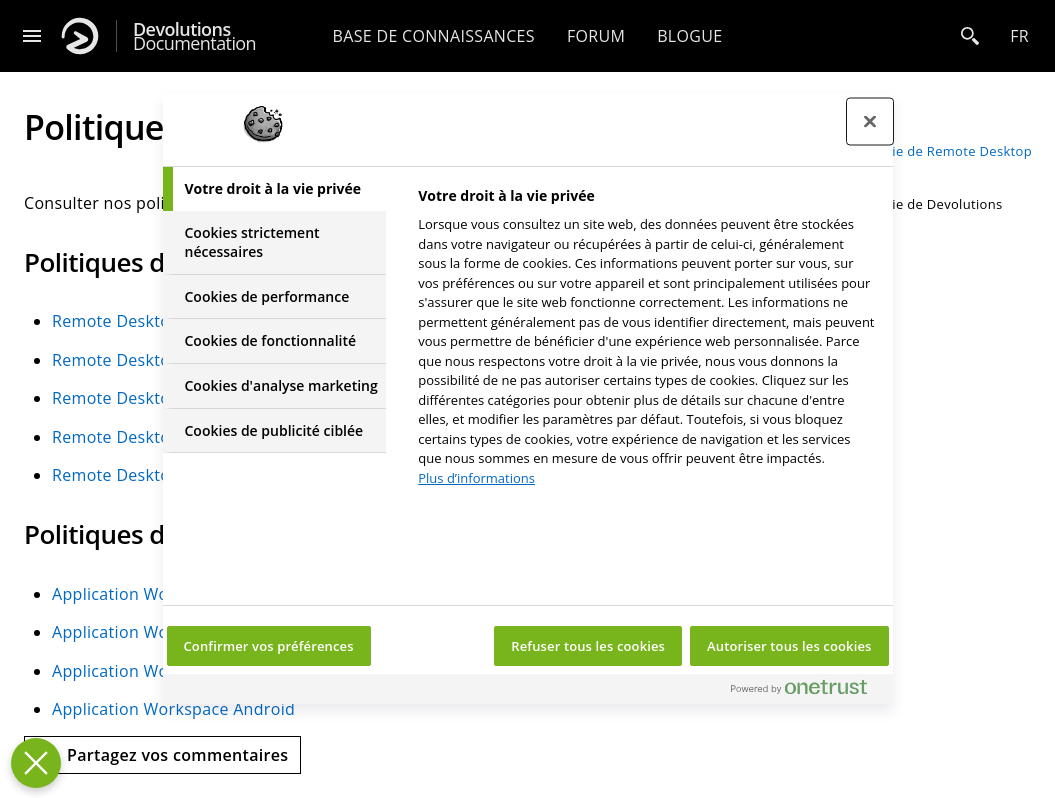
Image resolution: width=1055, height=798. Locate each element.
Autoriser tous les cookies (789, 646)
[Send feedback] (162, 755)
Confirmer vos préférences (269, 646)
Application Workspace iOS (155, 671)
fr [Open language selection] (1019, 36)
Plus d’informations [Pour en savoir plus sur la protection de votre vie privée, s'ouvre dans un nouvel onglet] (476, 478)
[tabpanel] (646, 342)
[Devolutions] (80, 36)
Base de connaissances (434, 36)
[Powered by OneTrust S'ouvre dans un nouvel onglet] (807, 691)
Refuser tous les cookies (588, 646)
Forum (596, 36)
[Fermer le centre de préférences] (870, 122)
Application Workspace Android (173, 709)
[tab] (275, 189)
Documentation (194, 36)
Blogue (689, 36)
